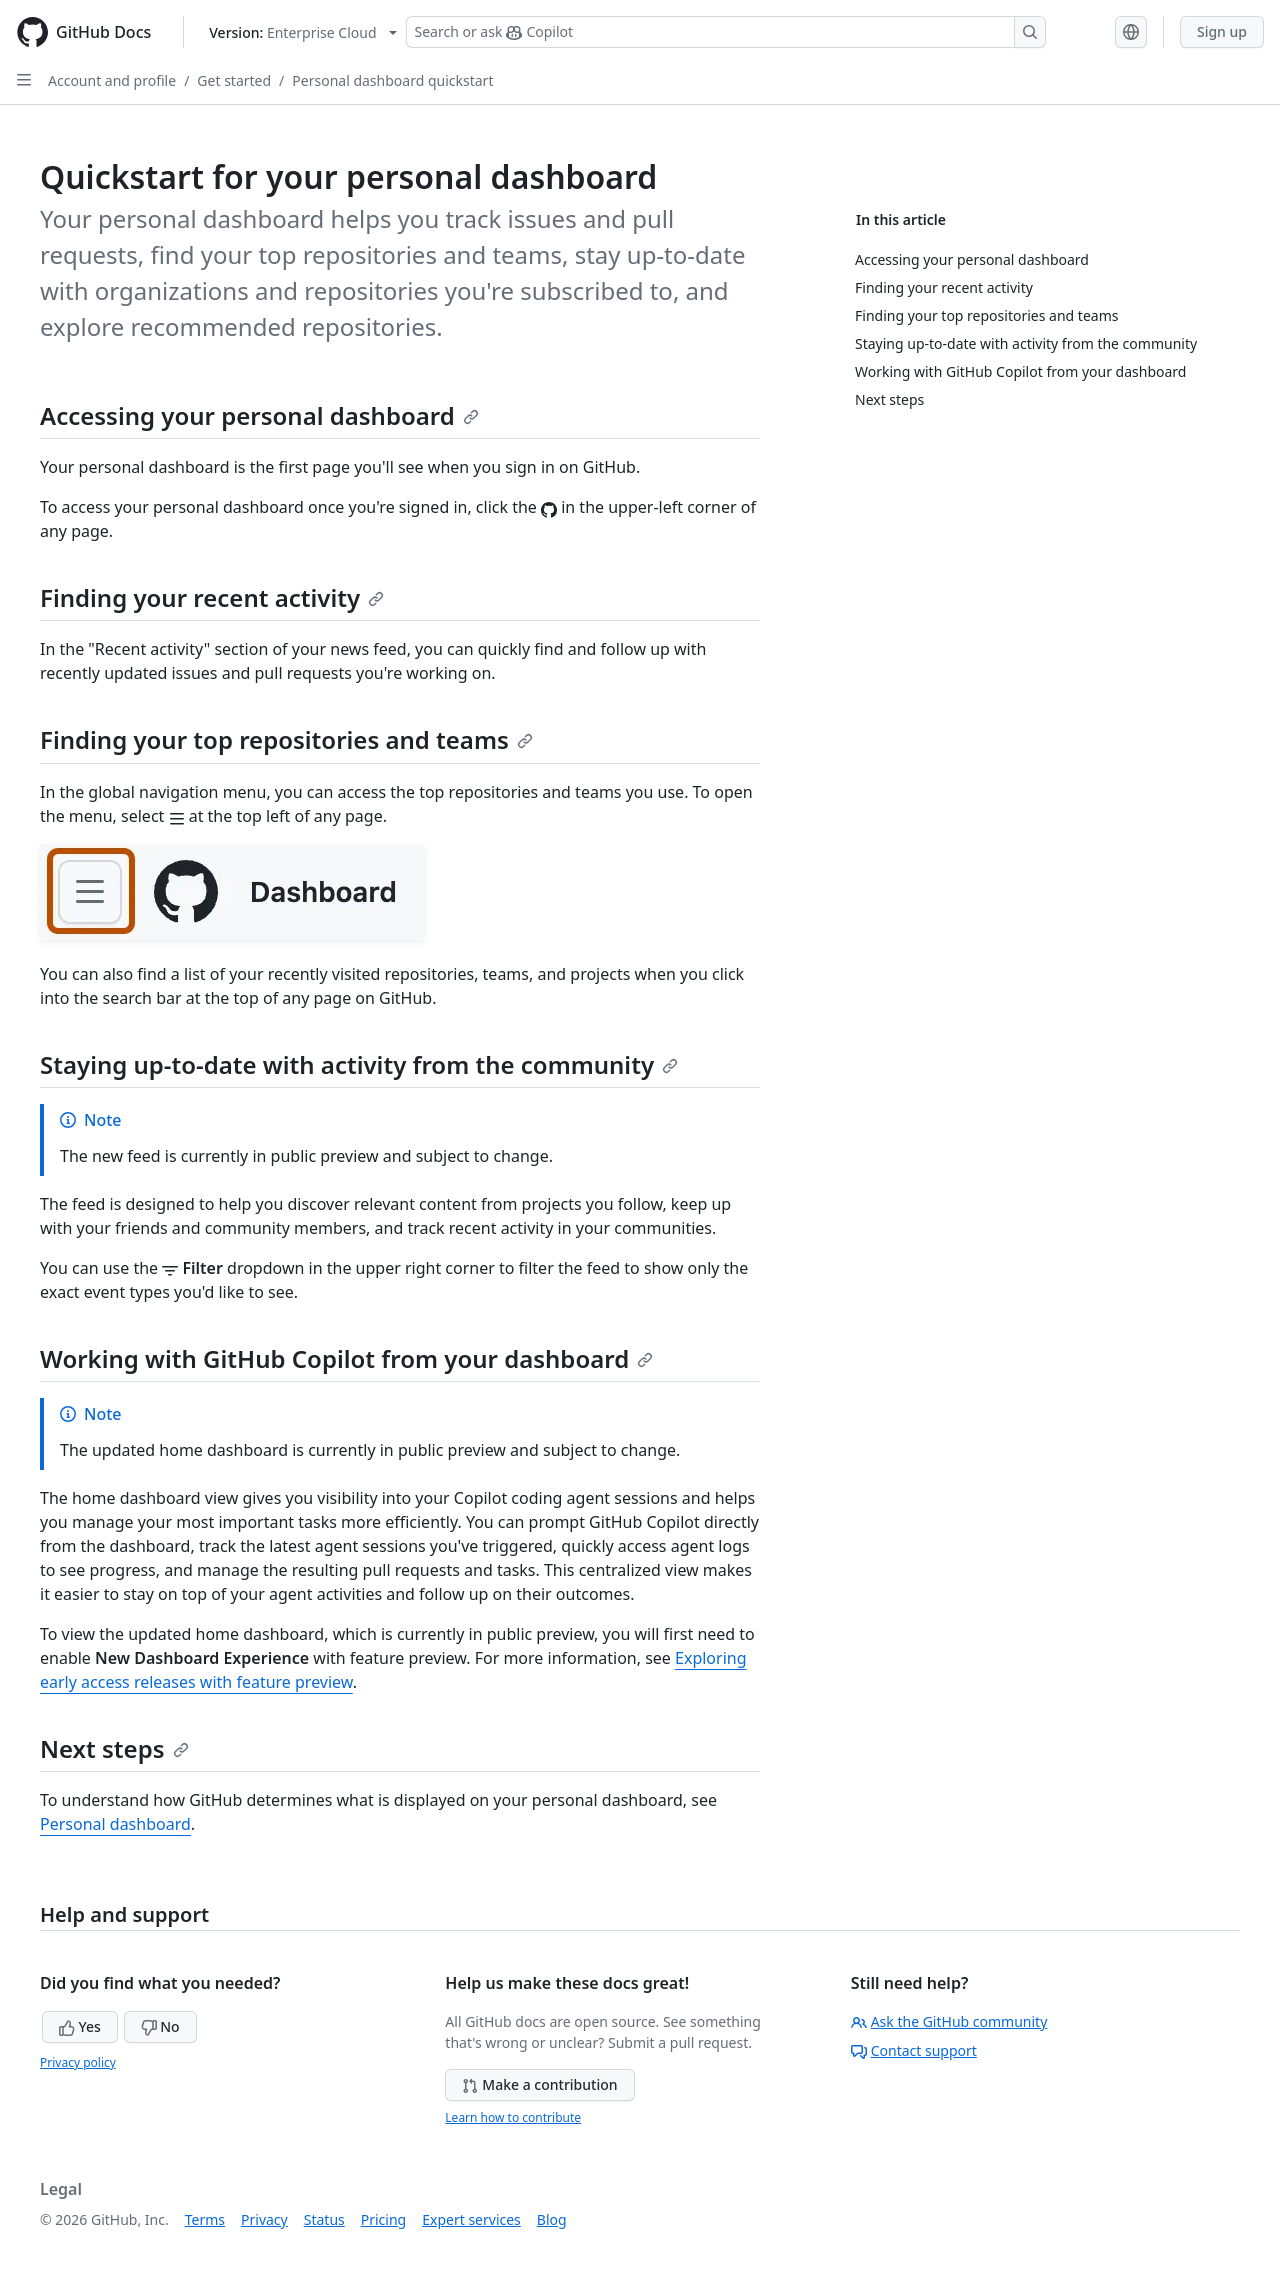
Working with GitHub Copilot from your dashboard (346, 1358)
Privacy (264, 2219)
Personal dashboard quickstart (392, 80)
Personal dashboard (115, 1824)
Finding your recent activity (212, 597)
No (160, 2026)
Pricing (383, 2219)
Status (324, 2219)
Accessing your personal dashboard (259, 415)
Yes (80, 2026)
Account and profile (112, 80)
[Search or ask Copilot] (726, 32)
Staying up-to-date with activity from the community (359, 1064)
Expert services (471, 2219)
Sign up (1222, 31)
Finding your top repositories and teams (286, 739)
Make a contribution (539, 2084)
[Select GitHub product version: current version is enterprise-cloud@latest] (302, 32)
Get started (234, 80)
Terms (205, 2219)
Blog (552, 2219)
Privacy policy (78, 2062)
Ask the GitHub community (949, 2021)
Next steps (114, 1748)
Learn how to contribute (513, 2117)
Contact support (914, 2050)
